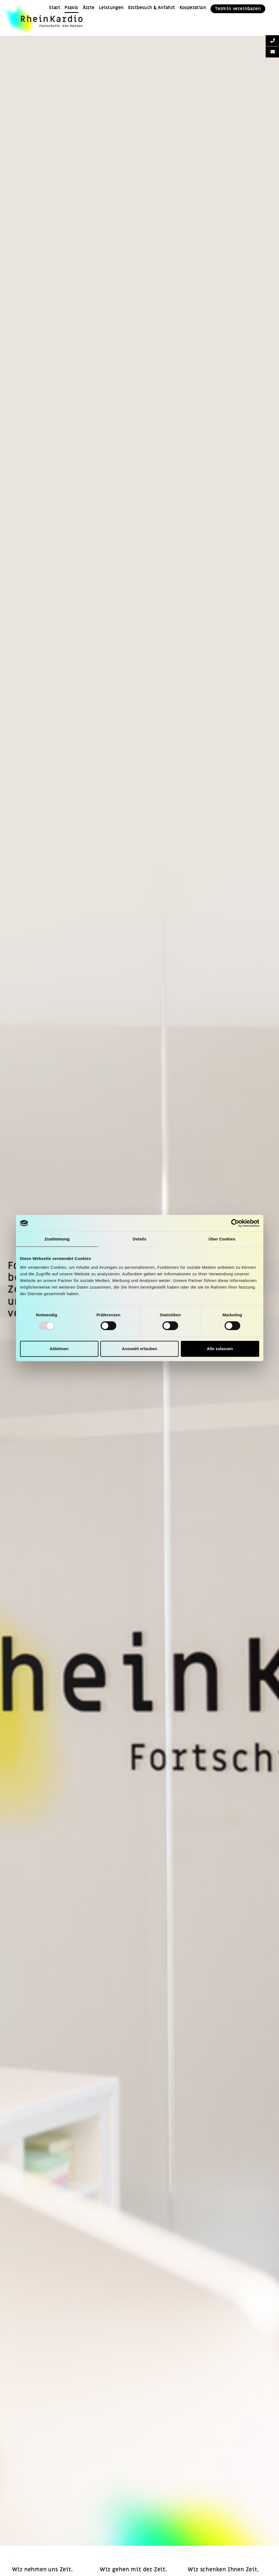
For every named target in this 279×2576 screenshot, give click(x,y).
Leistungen (111, 8)
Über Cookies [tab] (222, 1239)
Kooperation (192, 8)
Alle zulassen (220, 1348)
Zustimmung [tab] (57, 1239)
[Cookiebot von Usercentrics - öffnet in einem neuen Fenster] (235, 1223)
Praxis (71, 8)
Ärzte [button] (89, 8)
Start (54, 8)
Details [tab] (140, 1239)
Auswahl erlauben (139, 1348)
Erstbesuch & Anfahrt (151, 8)
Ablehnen (59, 1348)
